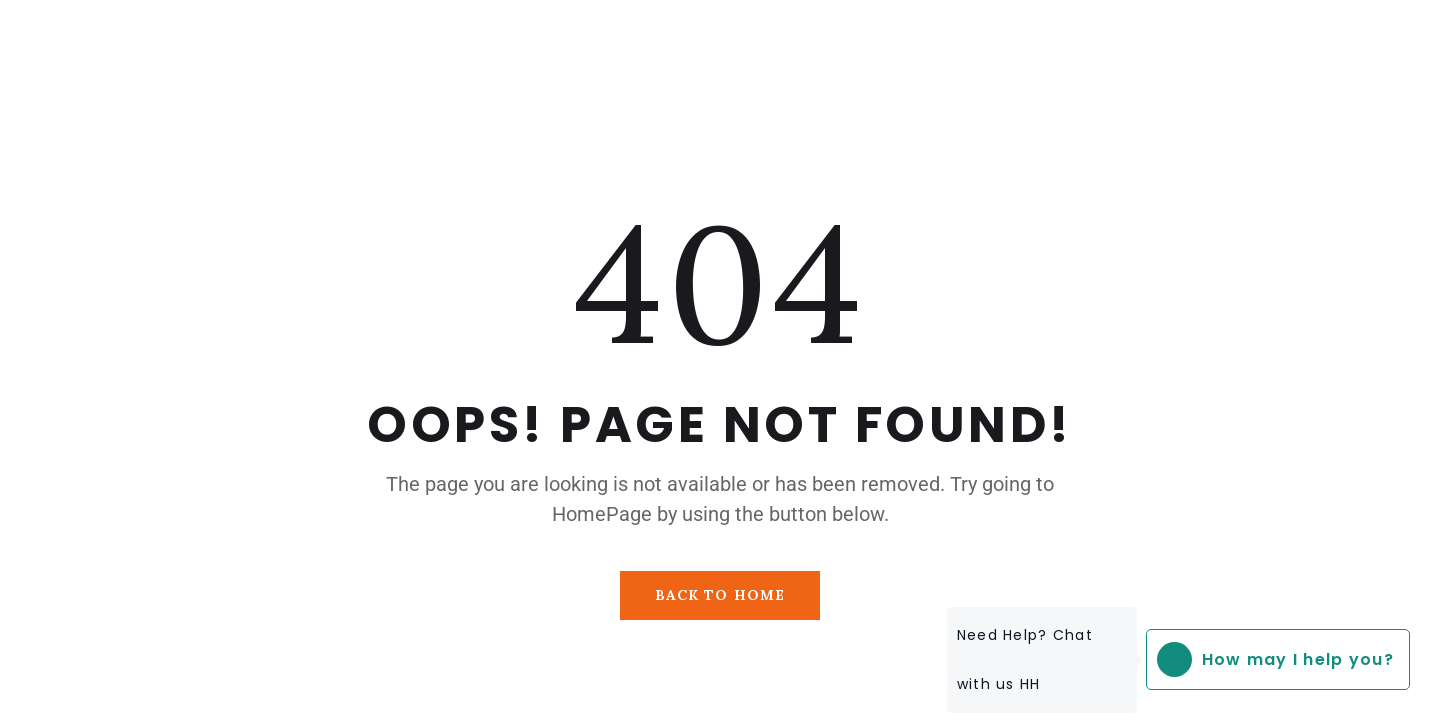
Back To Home (720, 595)
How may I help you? (1270, 659)
